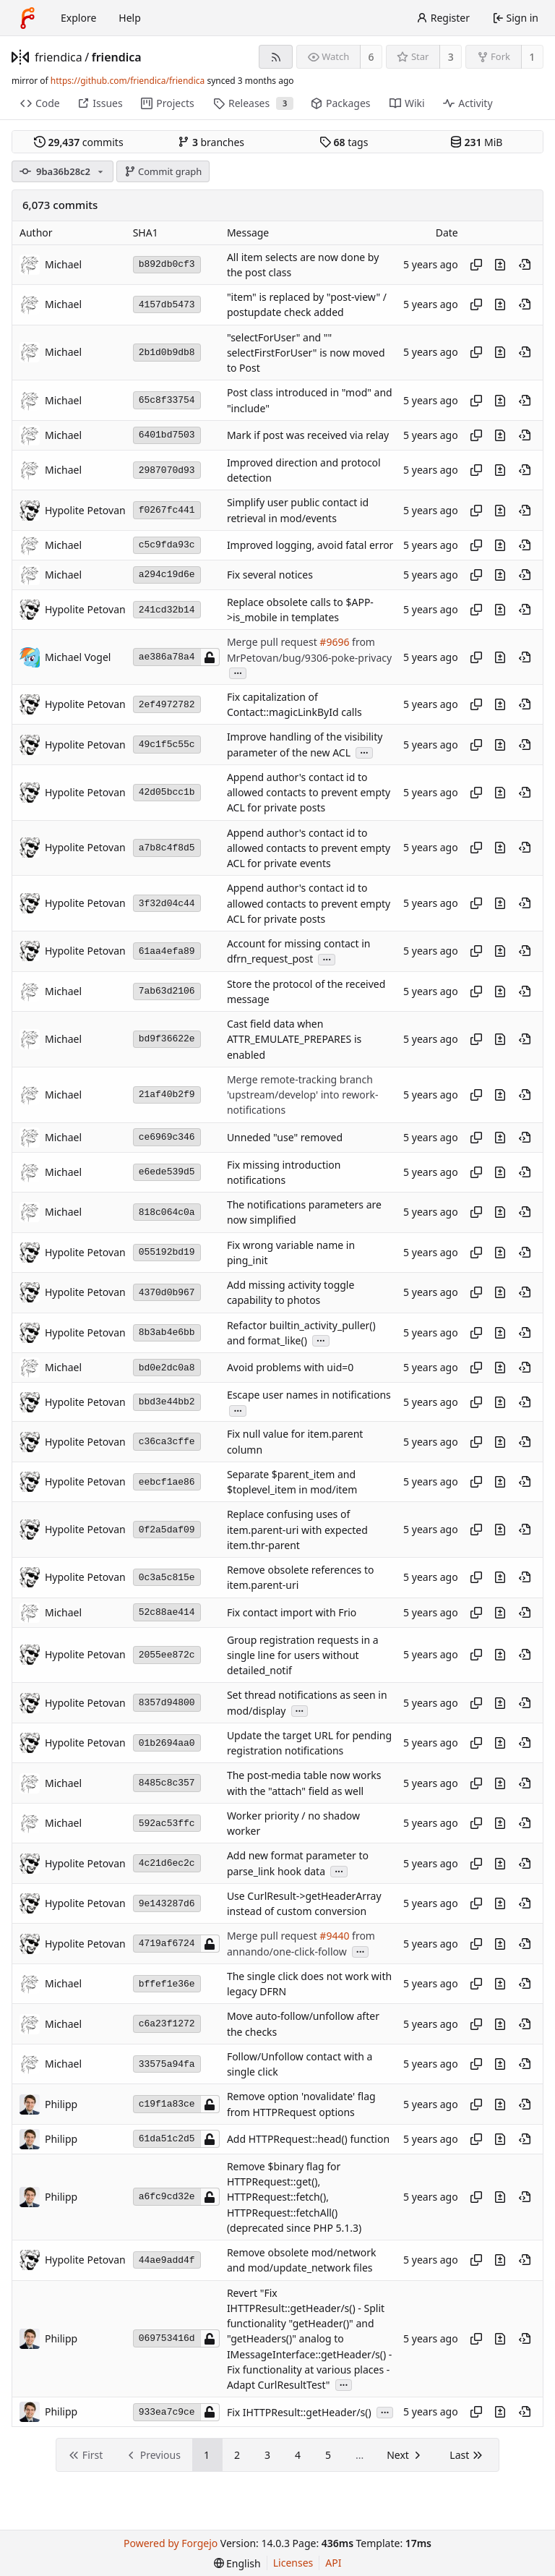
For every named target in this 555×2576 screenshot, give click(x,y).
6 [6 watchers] (371, 57)
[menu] (237, 2563)
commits (79, 142)
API (333, 2562)
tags (343, 142)
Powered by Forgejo (171, 2543)
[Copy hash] (476, 265)
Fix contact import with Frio (291, 1612)
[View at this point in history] (524, 265)
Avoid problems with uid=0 (290, 1368)
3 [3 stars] (451, 57)
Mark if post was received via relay (308, 435)
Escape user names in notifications (309, 1395)
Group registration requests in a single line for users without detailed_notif (303, 1655)
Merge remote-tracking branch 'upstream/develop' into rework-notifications (303, 1094)
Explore (78, 18)
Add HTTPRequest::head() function (308, 2139)
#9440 (334, 1936)
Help (130, 18)
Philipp (61, 2104)
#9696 (334, 642)
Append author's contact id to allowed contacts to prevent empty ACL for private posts (308, 792)
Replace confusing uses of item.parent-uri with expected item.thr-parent (297, 1530)
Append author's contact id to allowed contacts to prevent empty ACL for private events (308, 848)
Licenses (293, 2562)
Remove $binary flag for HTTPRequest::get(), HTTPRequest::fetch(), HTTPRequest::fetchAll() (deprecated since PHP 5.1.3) (294, 2197)
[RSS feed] (276, 57)
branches (211, 142)
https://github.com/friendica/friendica (128, 80)
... (237, 672)
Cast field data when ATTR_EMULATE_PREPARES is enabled (294, 1039)
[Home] (27, 18)
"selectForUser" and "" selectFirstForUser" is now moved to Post (306, 352)
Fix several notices (270, 574)
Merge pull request (273, 642)
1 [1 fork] (532, 57)
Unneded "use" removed (285, 1137)
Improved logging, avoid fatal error (310, 545)
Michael (63, 264)
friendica (58, 57)
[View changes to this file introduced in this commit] (500, 265)
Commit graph (163, 171)
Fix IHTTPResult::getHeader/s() (299, 2412)
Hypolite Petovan (85, 510)
